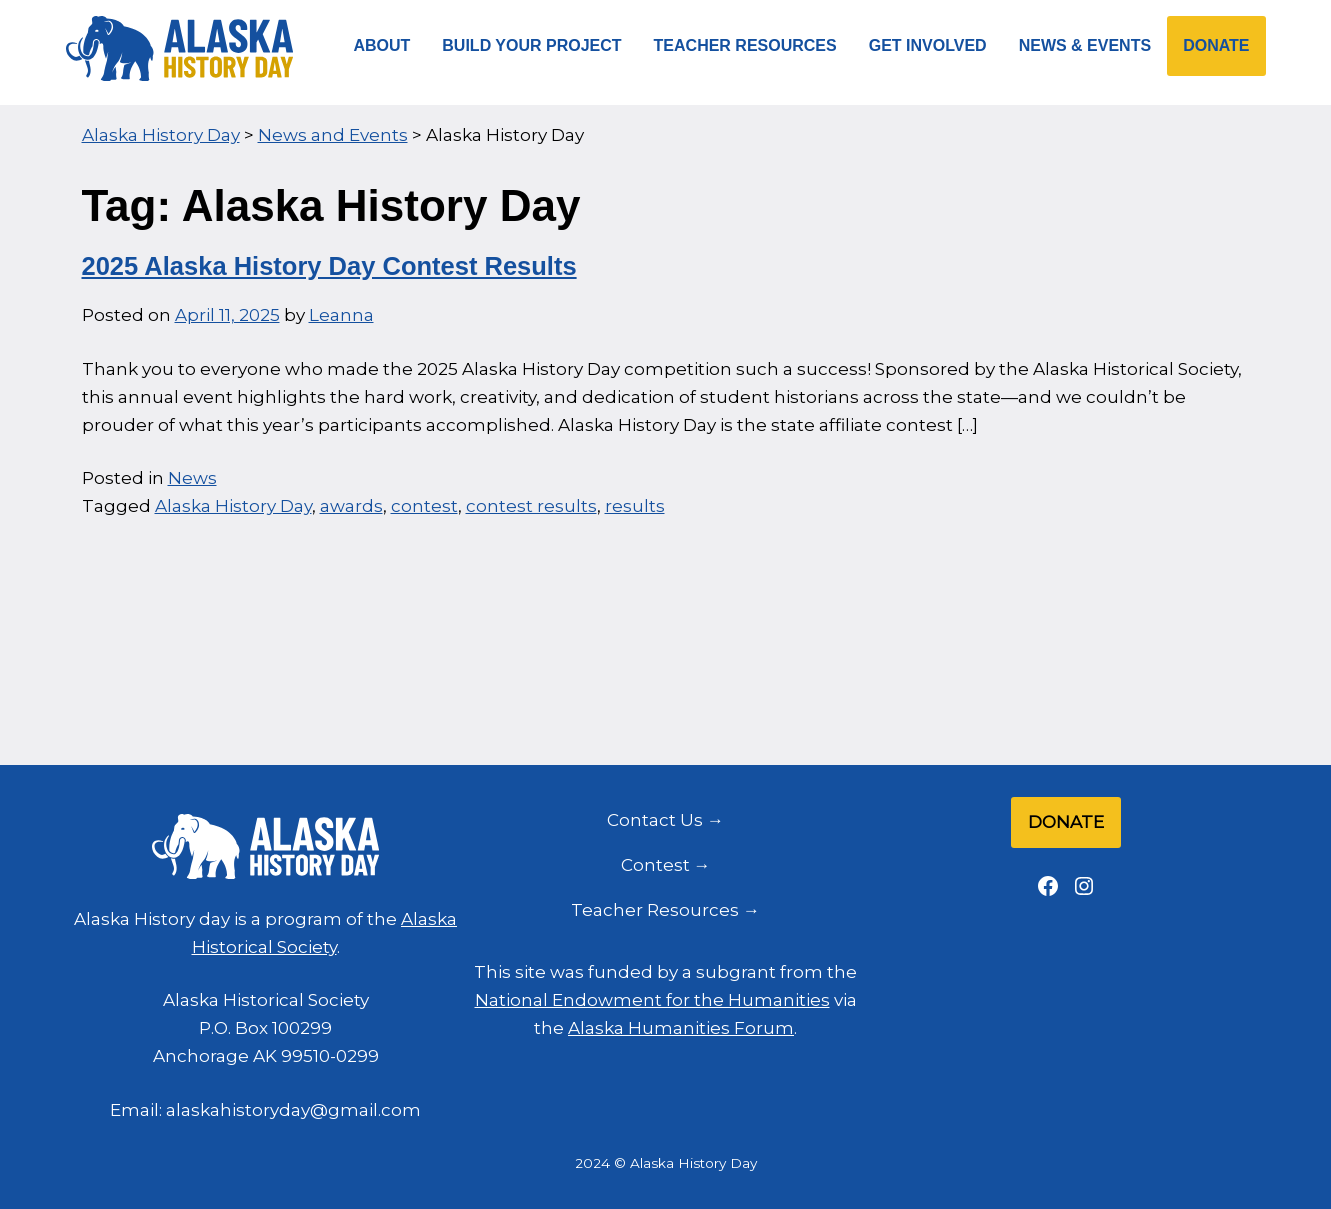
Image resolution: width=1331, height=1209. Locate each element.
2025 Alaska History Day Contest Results (329, 266)
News (192, 478)
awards (351, 506)
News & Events (1085, 45)
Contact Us (655, 820)
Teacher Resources (745, 45)
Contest (655, 865)
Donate (1216, 45)
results (635, 506)
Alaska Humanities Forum (681, 1028)
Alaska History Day (233, 506)
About (381, 45)
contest (424, 506)
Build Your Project (531, 45)
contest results (531, 506)
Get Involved (928, 45)
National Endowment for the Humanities (652, 1000)
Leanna (341, 315)
